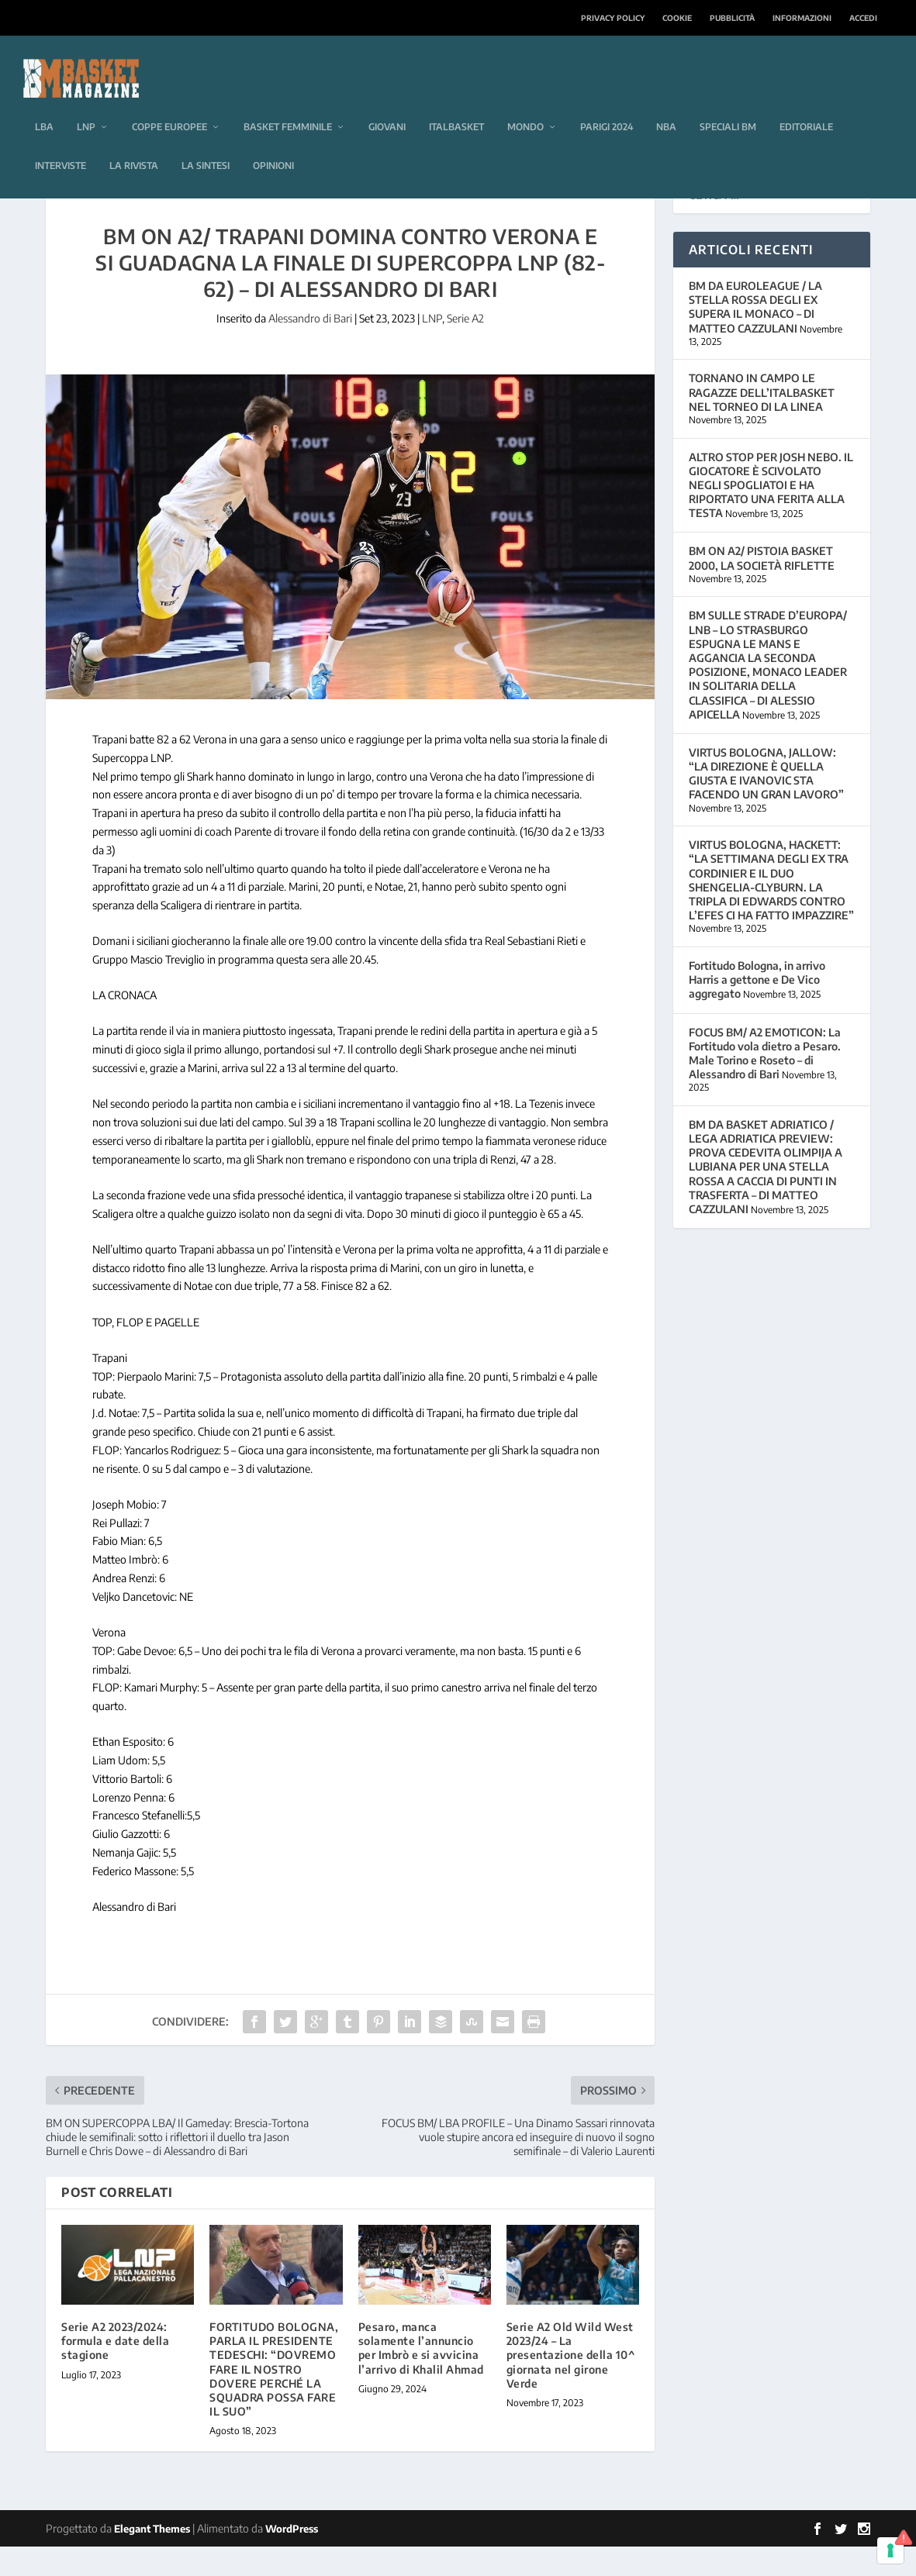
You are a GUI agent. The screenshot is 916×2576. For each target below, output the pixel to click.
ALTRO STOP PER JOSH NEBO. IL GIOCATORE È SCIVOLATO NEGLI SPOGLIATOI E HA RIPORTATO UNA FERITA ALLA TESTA (771, 515)
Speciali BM (728, 103)
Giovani (387, 103)
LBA (44, 103)
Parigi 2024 (606, 103)
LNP (86, 103)
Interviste (60, 142)
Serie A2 (465, 347)
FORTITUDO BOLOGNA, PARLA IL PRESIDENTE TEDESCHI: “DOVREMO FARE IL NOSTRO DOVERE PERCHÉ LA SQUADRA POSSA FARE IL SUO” (273, 2398)
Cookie (677, 17)
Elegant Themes (152, 2558)
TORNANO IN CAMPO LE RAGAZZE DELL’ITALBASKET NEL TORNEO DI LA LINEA (762, 421)
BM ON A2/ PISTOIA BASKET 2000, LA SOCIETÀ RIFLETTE (762, 587)
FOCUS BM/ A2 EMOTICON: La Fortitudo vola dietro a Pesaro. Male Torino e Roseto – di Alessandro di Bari (765, 1083)
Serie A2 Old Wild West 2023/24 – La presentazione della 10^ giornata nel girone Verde (571, 2384)
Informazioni (802, 17)
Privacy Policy (613, 17)
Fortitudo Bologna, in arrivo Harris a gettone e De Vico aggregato (757, 1008)
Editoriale (806, 103)
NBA (666, 103)
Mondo (525, 103)
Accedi (863, 17)
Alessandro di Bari (310, 347)
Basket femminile (288, 103)
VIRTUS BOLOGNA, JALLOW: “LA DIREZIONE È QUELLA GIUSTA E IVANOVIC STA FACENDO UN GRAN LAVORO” (766, 803)
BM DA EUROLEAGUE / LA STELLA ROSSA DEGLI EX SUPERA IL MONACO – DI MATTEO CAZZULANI (755, 336)
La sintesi (205, 142)
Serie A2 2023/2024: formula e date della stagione (115, 2370)
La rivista (133, 142)
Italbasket (456, 103)
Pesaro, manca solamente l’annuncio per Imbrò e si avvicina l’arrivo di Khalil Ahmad (421, 2377)
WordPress (291, 2558)
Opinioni (273, 142)
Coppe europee (169, 103)
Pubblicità (732, 17)
